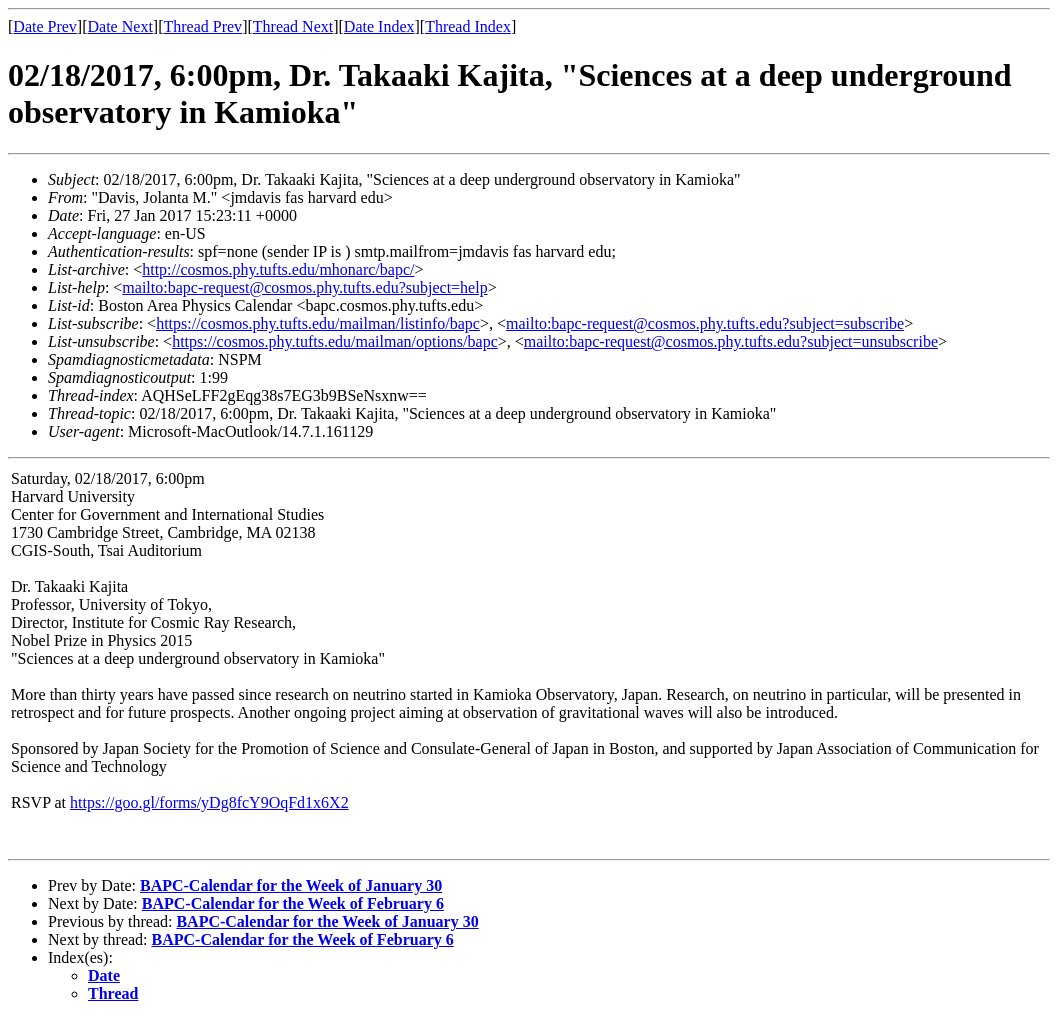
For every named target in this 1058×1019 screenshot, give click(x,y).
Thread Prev (202, 26)
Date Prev (45, 26)
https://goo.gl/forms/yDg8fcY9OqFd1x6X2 (209, 802)
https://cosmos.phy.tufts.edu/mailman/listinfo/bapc (318, 323)
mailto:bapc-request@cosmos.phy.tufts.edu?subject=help (304, 287)
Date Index (379, 26)
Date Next (120, 26)
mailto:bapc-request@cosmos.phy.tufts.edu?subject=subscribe (705, 323)
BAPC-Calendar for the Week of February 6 (293, 903)
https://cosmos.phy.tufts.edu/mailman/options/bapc (335, 341)
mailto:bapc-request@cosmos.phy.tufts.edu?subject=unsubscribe (731, 341)
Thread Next (293, 26)
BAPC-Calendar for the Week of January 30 (291, 885)
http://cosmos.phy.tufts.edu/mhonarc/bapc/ (278, 269)
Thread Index (468, 26)
